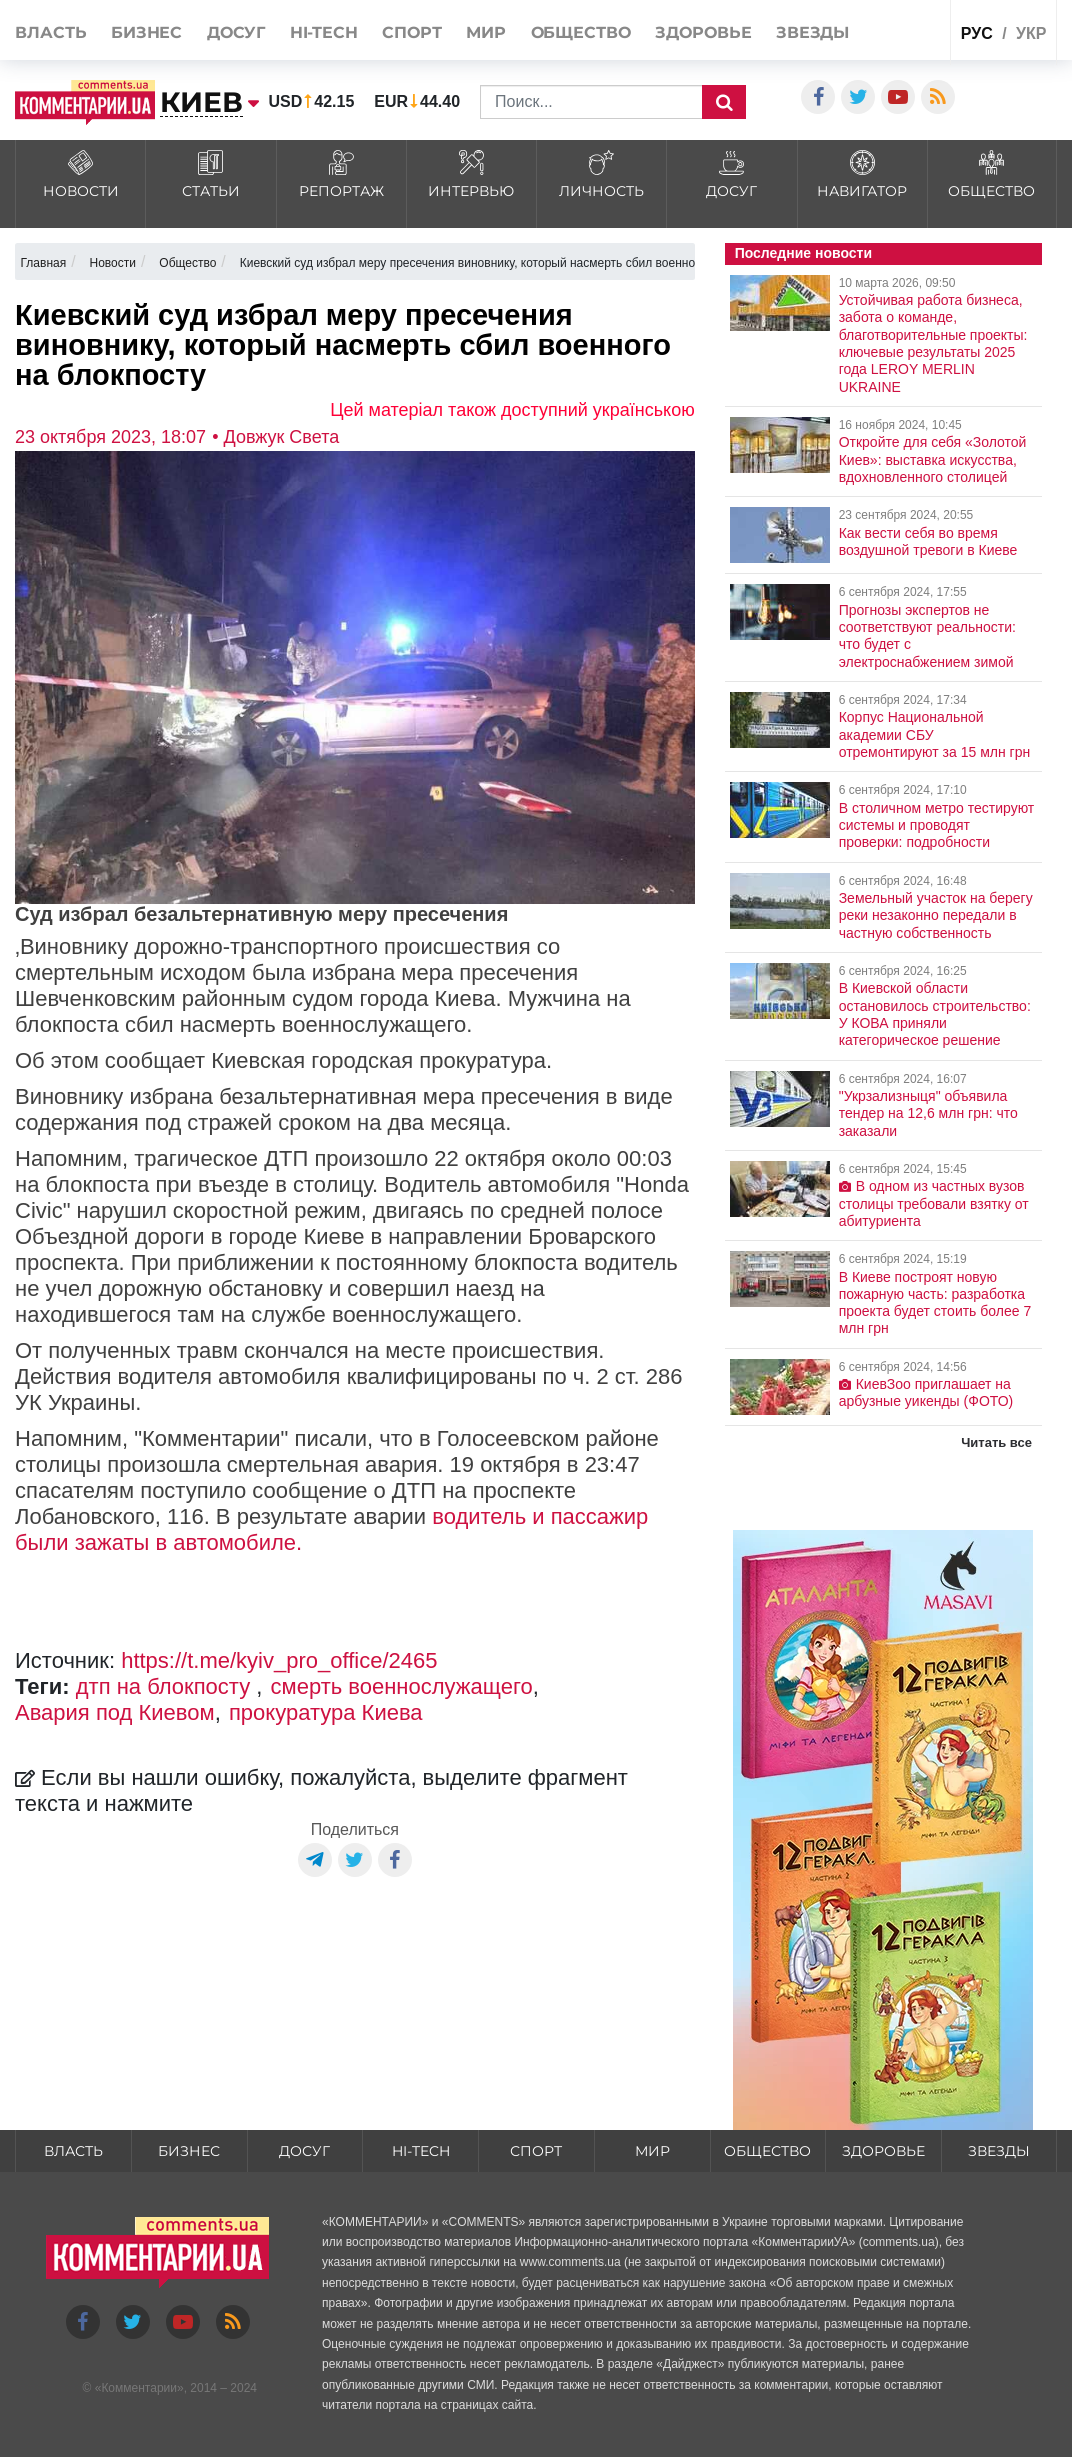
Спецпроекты (896, 28)
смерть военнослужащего (402, 1686)
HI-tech (324, 32)
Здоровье (703, 32)
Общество (581, 32)
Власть (50, 32)
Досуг (236, 32)
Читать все (996, 1442)
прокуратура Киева (326, 1712)
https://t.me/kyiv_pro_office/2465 (279, 1660)
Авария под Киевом (115, 1712)
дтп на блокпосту (166, 1686)
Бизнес (146, 32)
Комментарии (139, 2388)
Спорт (412, 32)
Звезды (812, 32)
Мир (486, 32)
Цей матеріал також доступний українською (512, 410)
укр (1031, 33)
